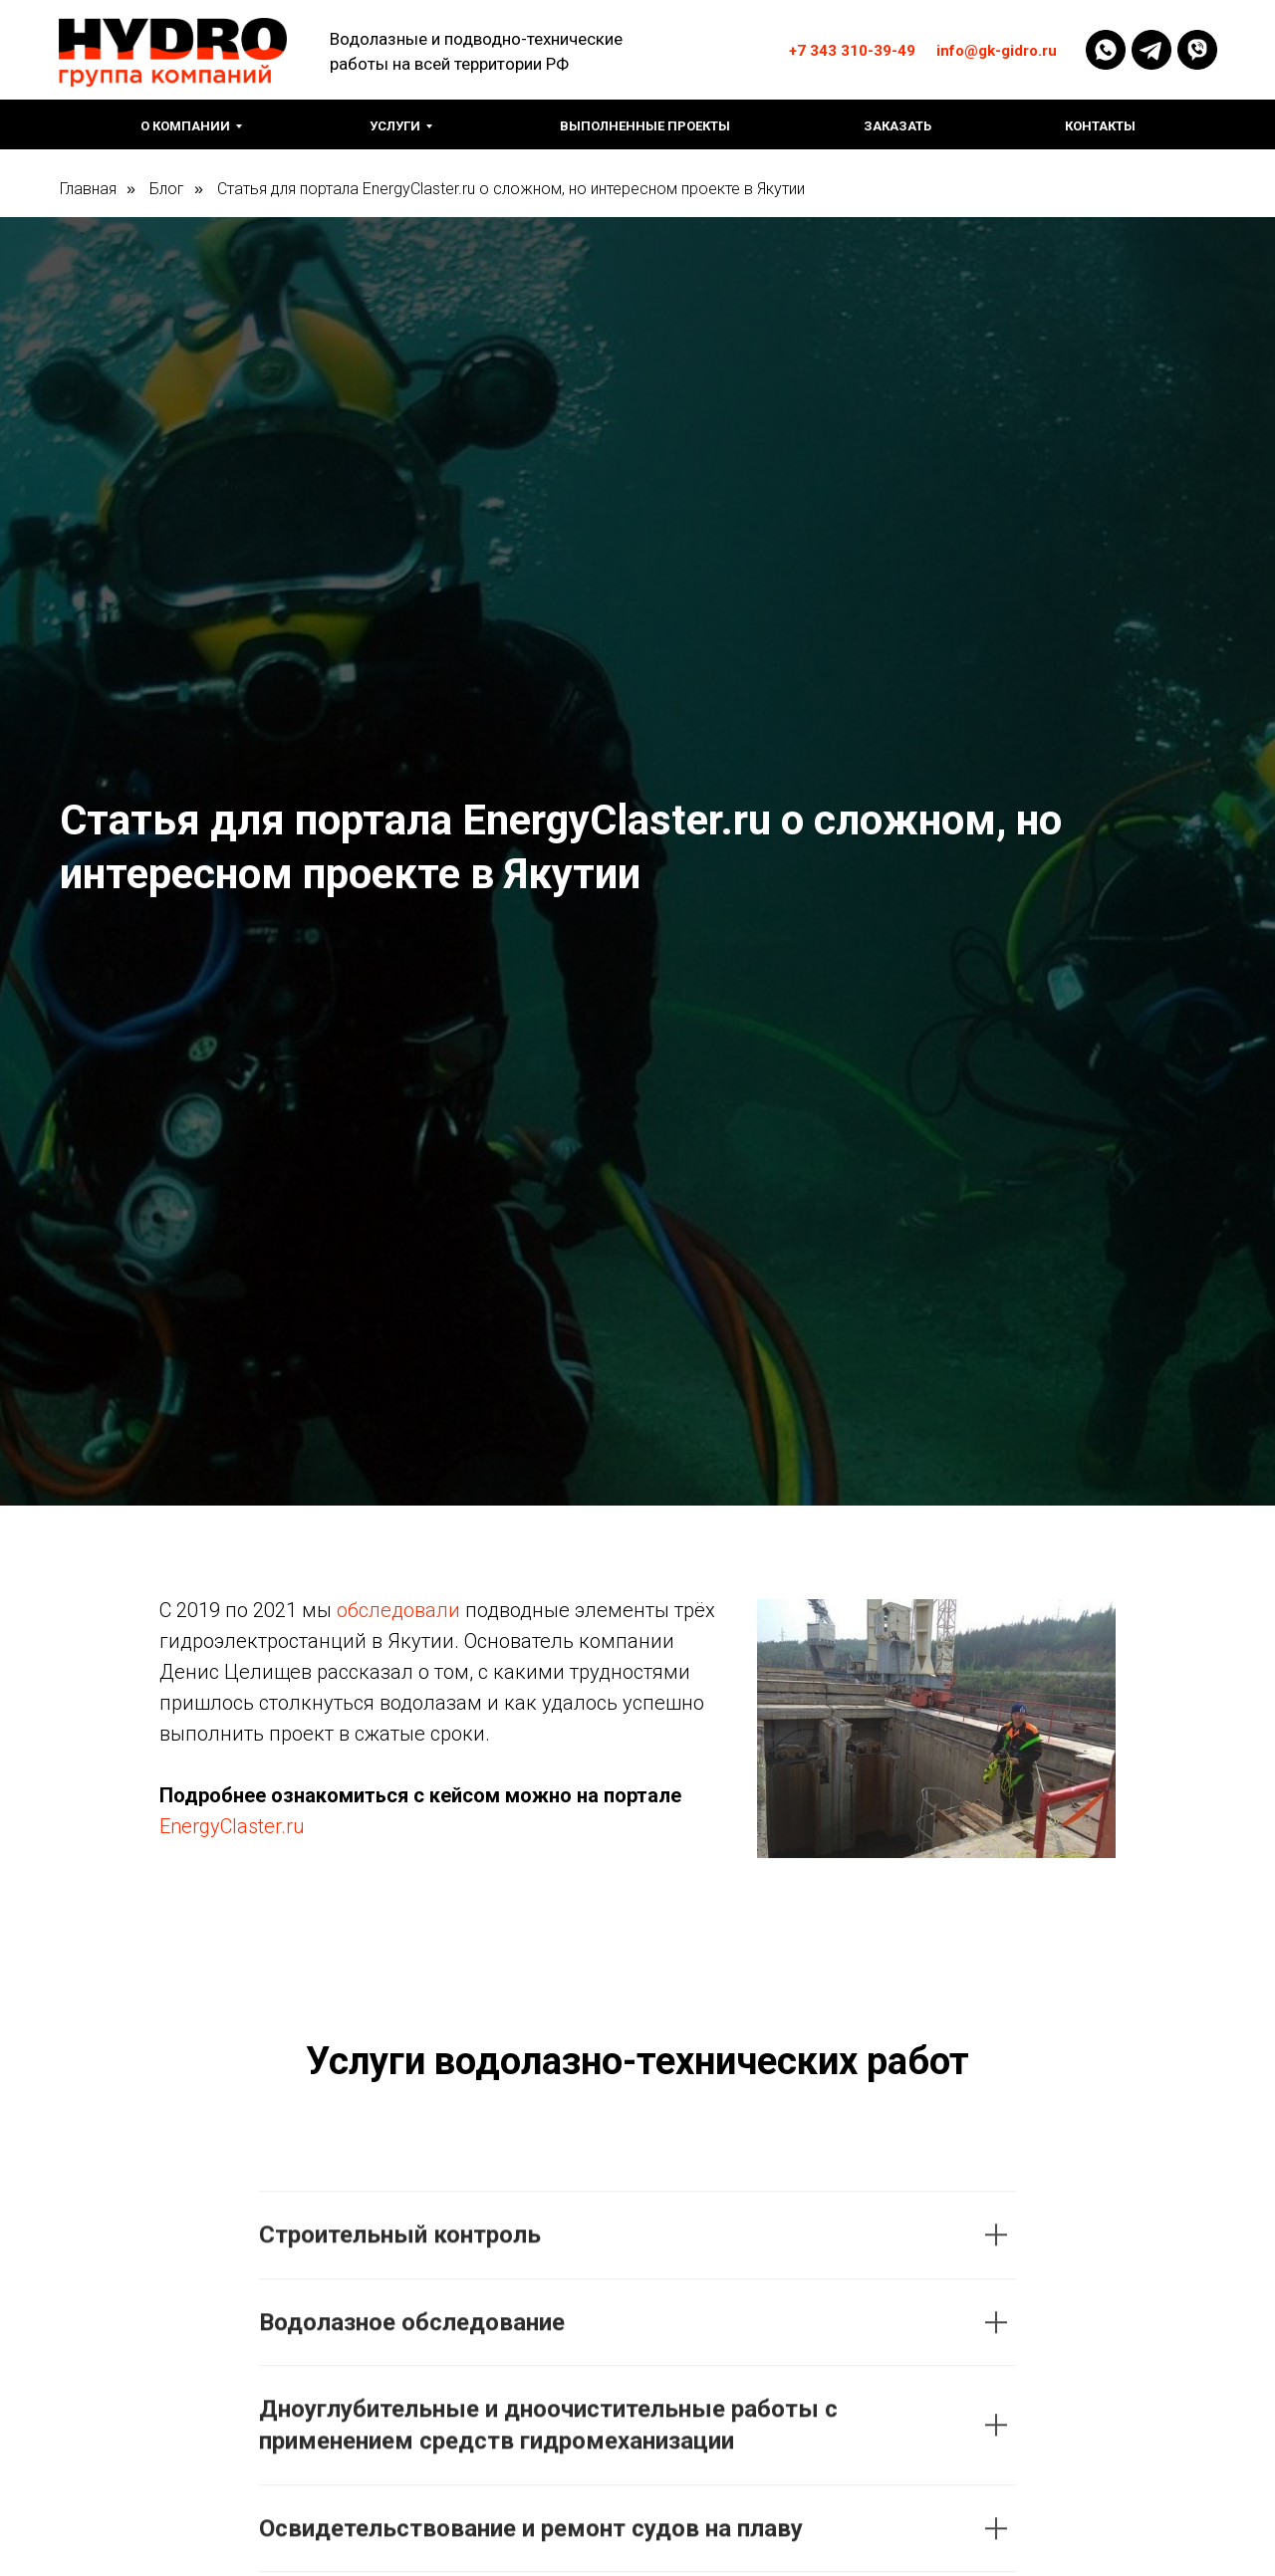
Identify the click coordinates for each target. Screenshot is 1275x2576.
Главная (88, 188)
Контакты (1100, 125)
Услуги (395, 125)
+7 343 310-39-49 (852, 51)
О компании (185, 125)
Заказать (897, 125)
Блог (166, 188)
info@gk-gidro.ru (996, 51)
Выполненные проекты (645, 125)
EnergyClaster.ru (232, 1826)
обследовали (398, 1610)
